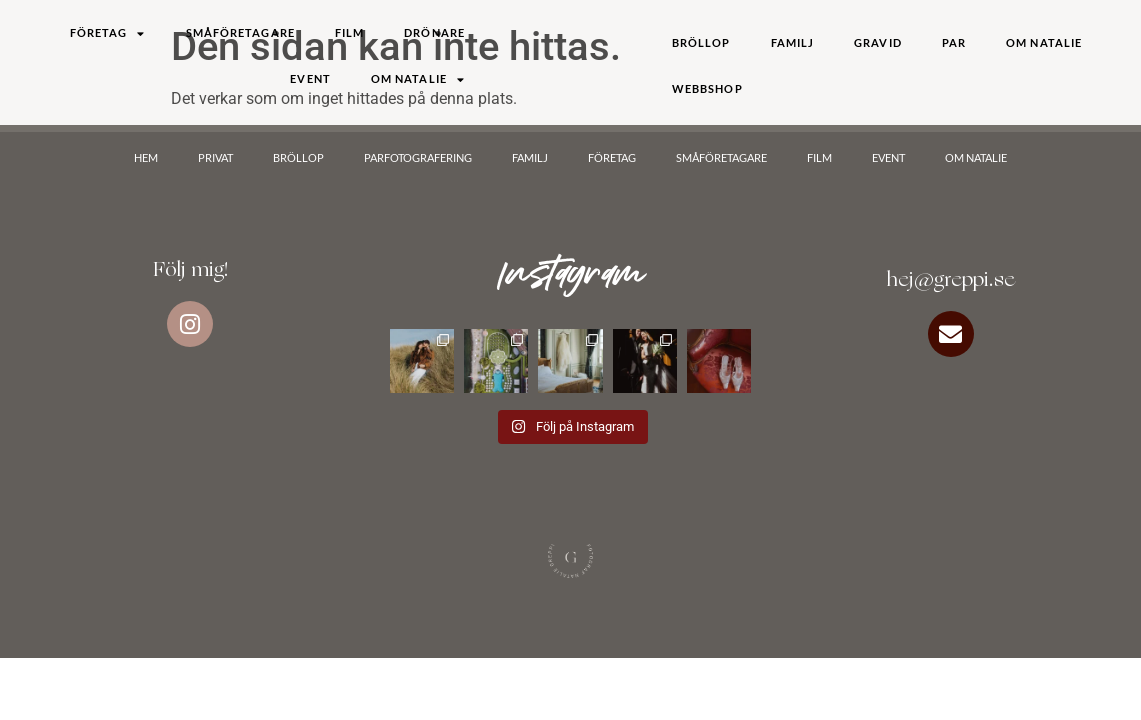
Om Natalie (418, 79)
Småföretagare (240, 32)
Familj (793, 42)
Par (954, 42)
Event (310, 78)
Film (349, 32)
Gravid (878, 42)
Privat (215, 157)
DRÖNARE (434, 32)
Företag (108, 33)
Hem (146, 157)
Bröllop (701, 42)
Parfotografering (418, 157)
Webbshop (707, 88)
